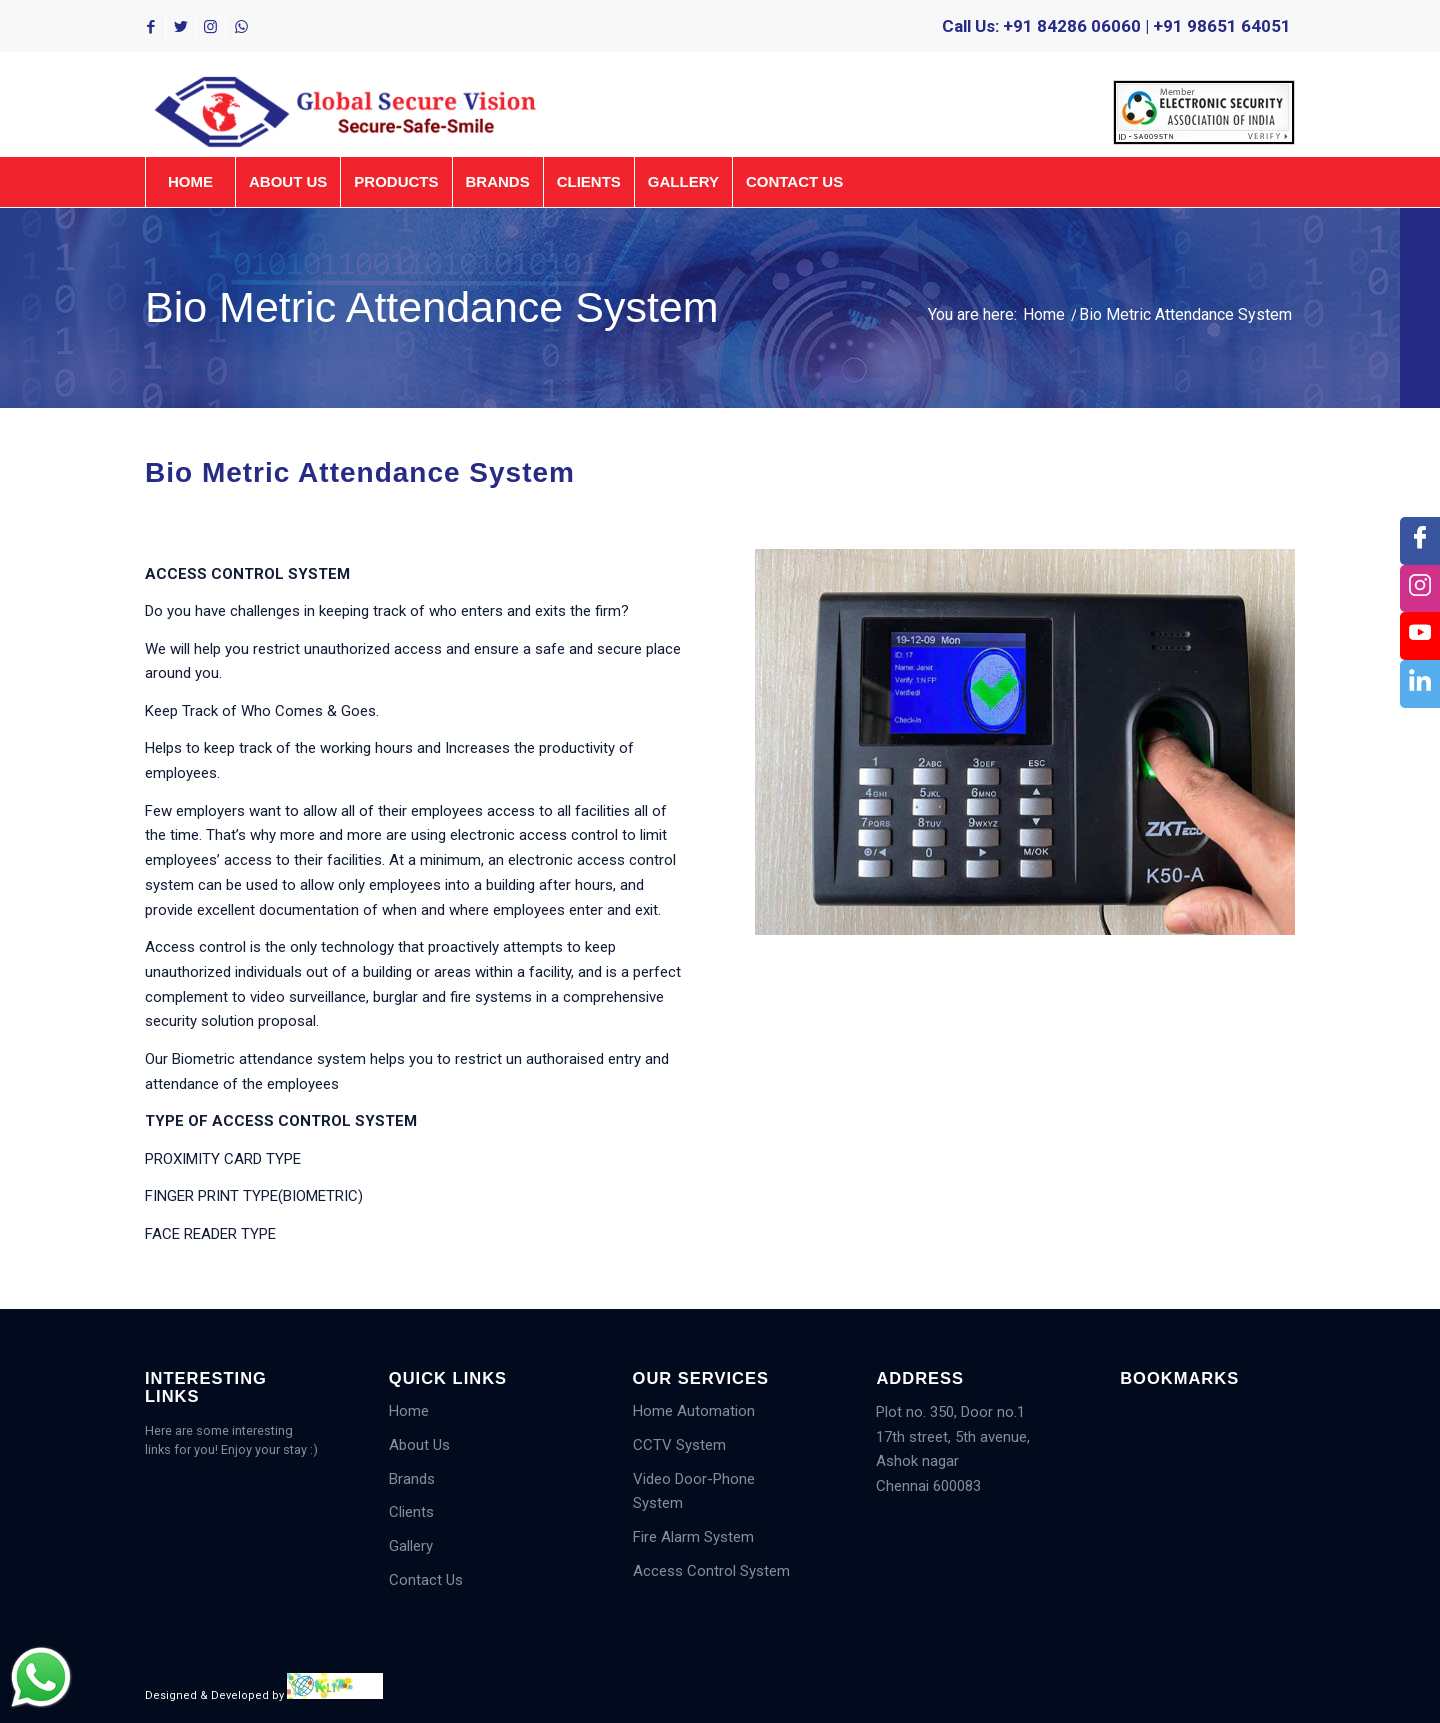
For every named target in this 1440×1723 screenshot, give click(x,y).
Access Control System (711, 1571)
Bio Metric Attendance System (432, 307)
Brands (412, 1479)
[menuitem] (1199, 113)
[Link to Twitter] (180, 27)
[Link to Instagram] (210, 27)
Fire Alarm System (693, 1537)
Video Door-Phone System (694, 1491)
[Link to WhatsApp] (241, 27)
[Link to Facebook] (150, 27)
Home (409, 1411)
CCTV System (679, 1445)
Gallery (411, 1546)
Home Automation (694, 1411)
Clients (411, 1512)
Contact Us (426, 1580)
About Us (419, 1445)
